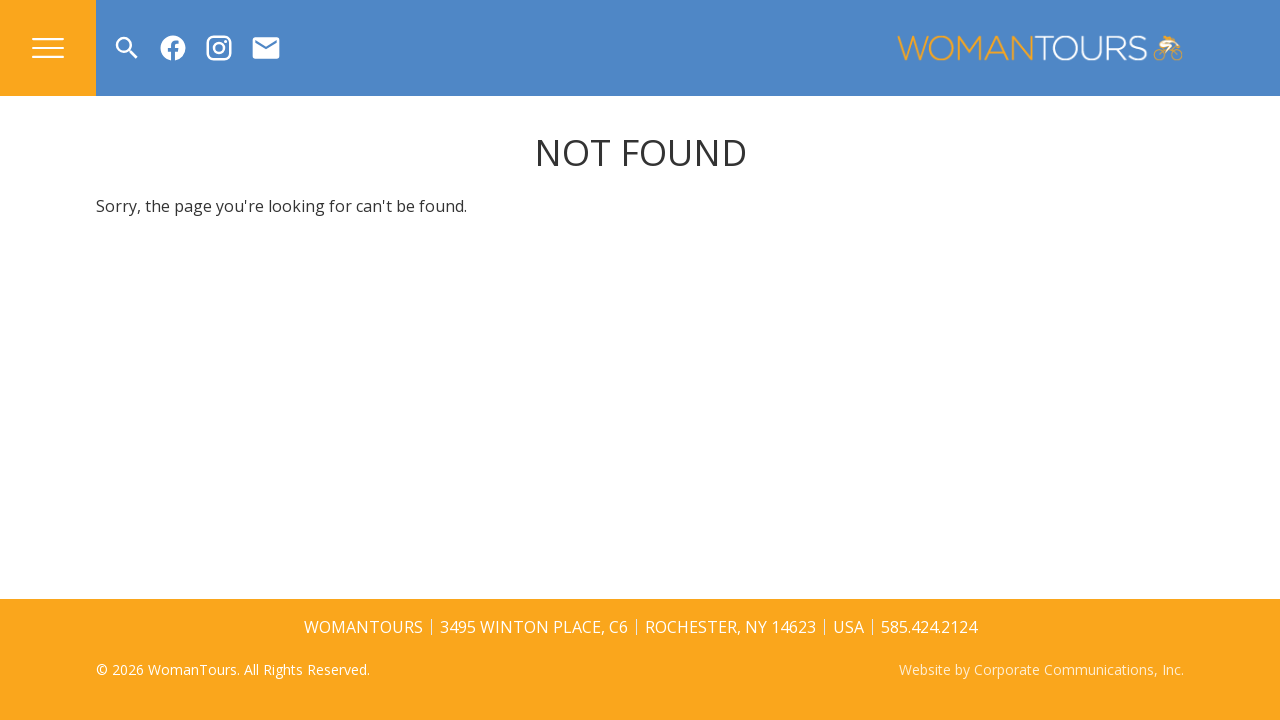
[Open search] (127, 48)
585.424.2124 (929, 627)
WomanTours (363, 627)
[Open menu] (48, 48)
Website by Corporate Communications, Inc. (1041, 669)
